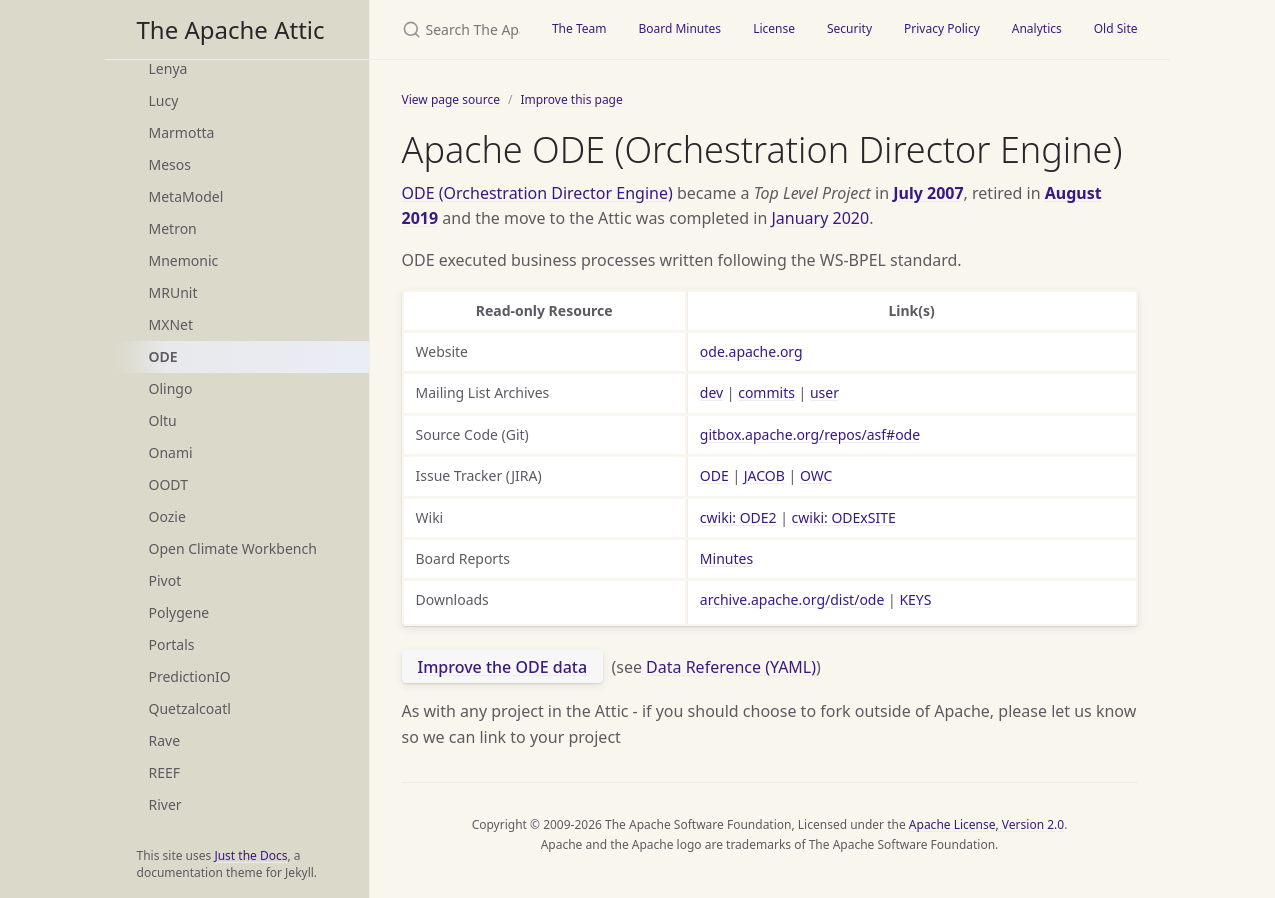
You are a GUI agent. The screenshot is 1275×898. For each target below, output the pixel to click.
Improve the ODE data (503, 667)
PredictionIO (190, 676)
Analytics (1037, 28)
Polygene (179, 612)
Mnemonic (184, 260)
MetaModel (186, 196)
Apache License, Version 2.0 (986, 824)
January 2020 (821, 218)
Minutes (726, 558)
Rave (165, 740)
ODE (163, 356)
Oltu (163, 420)
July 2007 (928, 193)
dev (711, 392)
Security (849, 28)
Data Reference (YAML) (731, 667)
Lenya (168, 68)
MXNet (171, 324)
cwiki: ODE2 (738, 517)
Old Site (1116, 28)
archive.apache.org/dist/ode (792, 599)
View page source (451, 99)
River (165, 804)
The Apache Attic (231, 29)
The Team (579, 28)
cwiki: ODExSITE (844, 517)
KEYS (915, 599)
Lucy (164, 100)
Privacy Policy (942, 28)
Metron (173, 228)
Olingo (171, 388)
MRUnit (173, 292)
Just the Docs (250, 855)
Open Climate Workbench (233, 548)
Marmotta (182, 132)
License (774, 28)
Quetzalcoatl (190, 708)
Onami (171, 452)
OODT (168, 484)
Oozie (167, 516)
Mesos (170, 164)
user (824, 392)
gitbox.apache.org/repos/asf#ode (810, 434)
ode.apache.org (751, 351)
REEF (165, 772)
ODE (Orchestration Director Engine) (537, 193)
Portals (172, 644)
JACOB (764, 475)
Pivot (165, 580)
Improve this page (571, 99)
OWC (816, 475)
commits (766, 392)
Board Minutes (679, 28)
